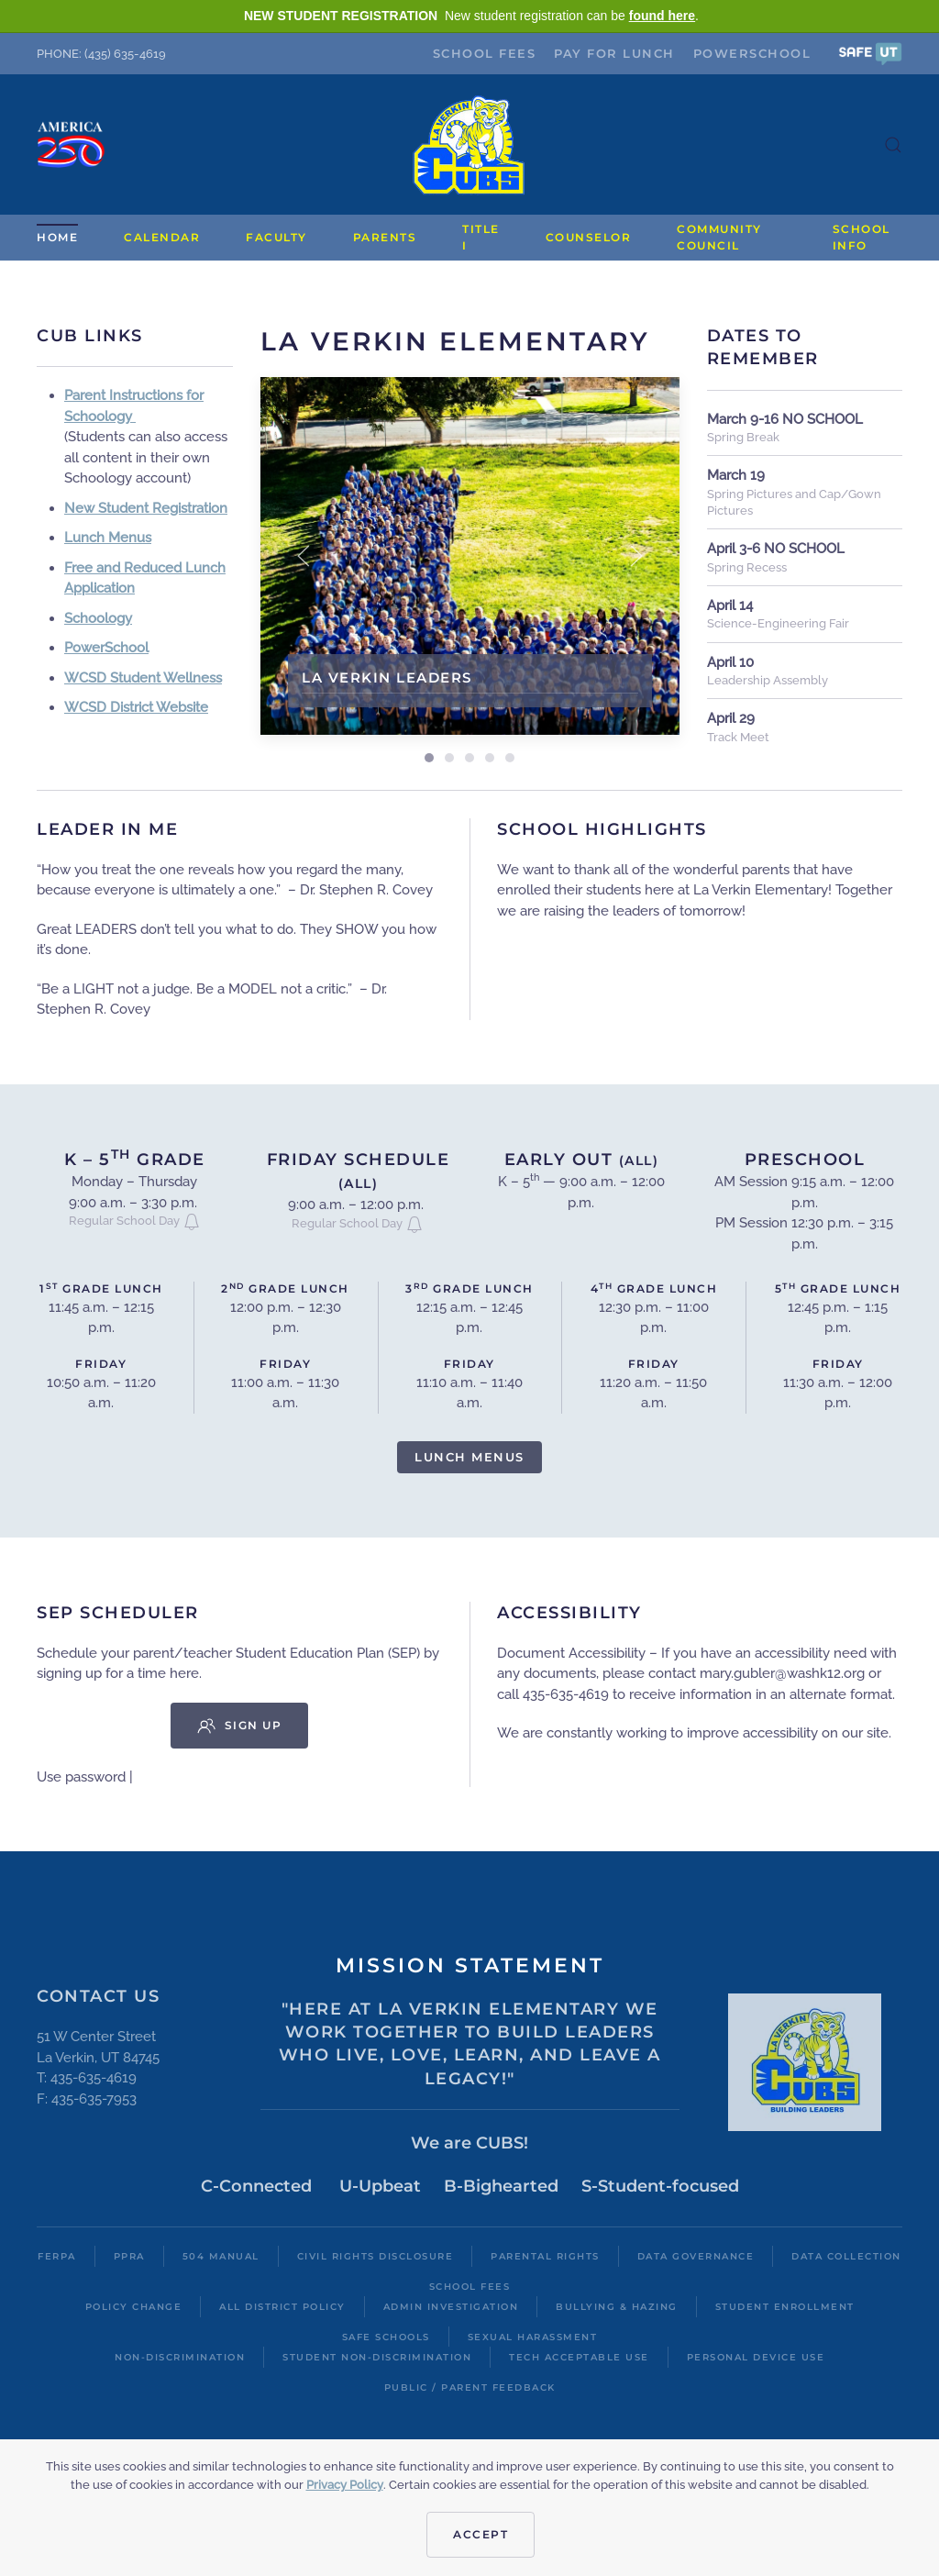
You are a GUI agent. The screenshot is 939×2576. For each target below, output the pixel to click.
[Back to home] (469, 144)
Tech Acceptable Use (579, 2357)
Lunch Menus (469, 1456)
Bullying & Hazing (617, 2307)
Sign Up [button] (239, 1725)
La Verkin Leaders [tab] (429, 757)
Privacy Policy (344, 2485)
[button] (870, 53)
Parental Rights (545, 2256)
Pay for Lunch (614, 53)
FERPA (57, 2256)
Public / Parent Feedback (470, 2387)
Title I (481, 237)
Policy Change (133, 2307)
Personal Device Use (756, 2357)
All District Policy (282, 2307)
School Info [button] (861, 237)
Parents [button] (385, 237)
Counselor (589, 237)
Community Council (719, 237)
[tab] (449, 757)
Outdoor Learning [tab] (469, 757)
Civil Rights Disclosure (375, 2256)
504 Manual (221, 2256)
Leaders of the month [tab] (489, 757)
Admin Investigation (451, 2307)
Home (57, 237)
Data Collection (846, 2256)
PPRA (129, 2256)
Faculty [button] (276, 237)
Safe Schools (386, 2337)
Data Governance (696, 2256)
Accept (480, 2534)
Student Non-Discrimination (376, 2357)
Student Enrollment (785, 2307)
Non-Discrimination (180, 2357)
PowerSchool (752, 53)
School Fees (484, 53)
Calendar (162, 237)
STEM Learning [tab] (509, 757)
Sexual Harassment (533, 2337)
